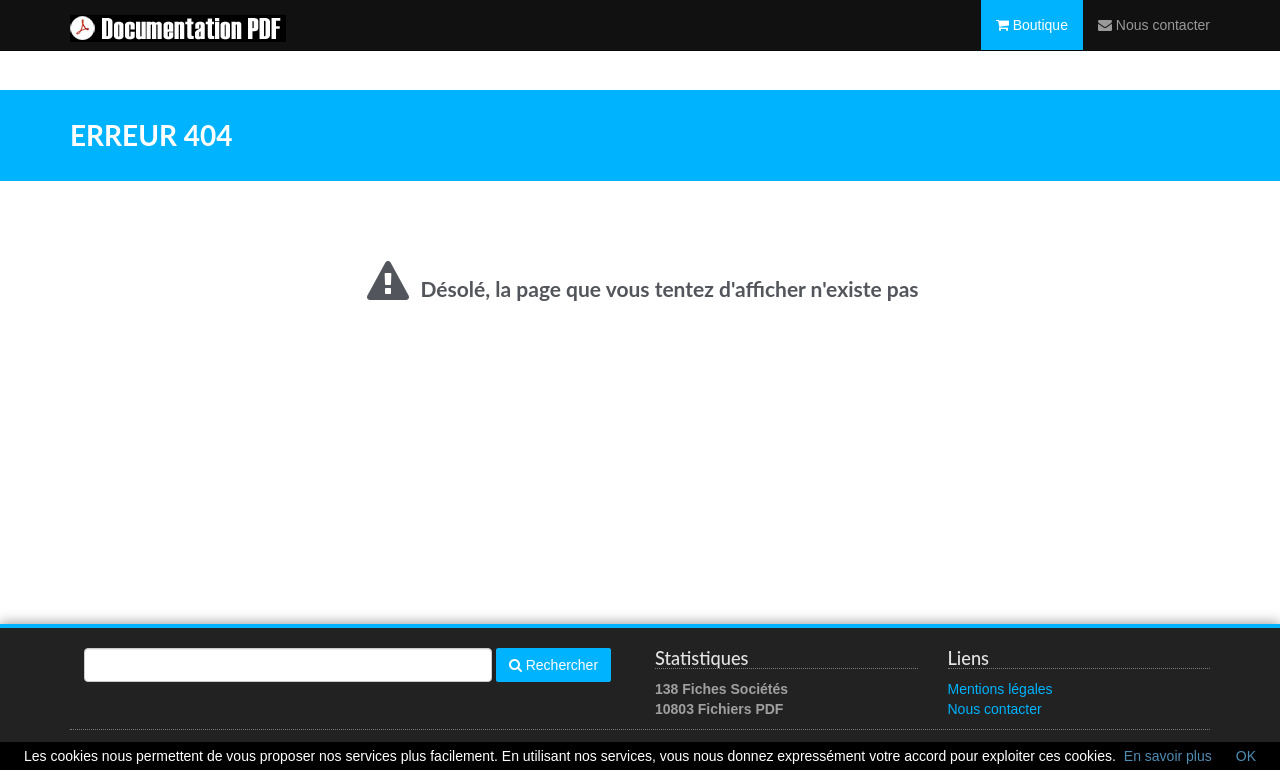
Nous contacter (1154, 45)
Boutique (1032, 45)
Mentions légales (1000, 689)
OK (1246, 756)
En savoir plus (1168, 756)
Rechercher (553, 665)
